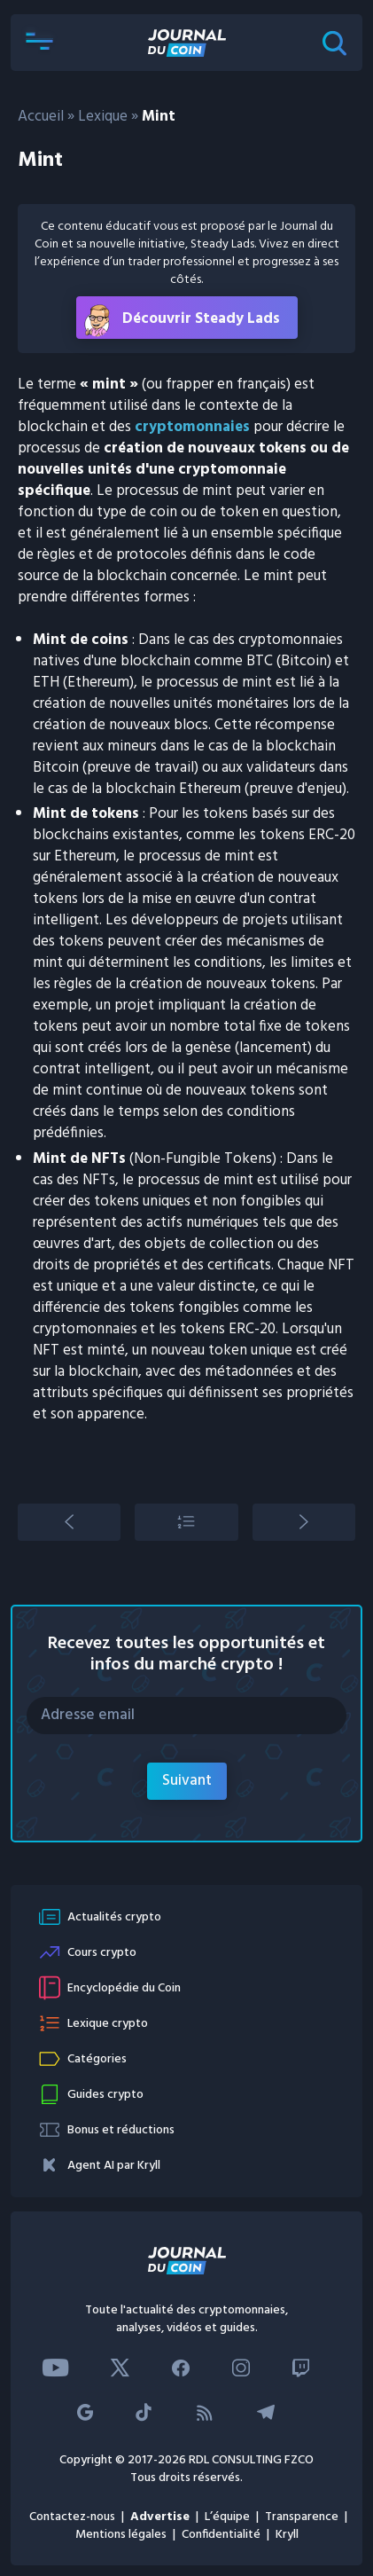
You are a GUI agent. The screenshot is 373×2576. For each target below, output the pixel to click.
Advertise (160, 2517)
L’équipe (227, 2517)
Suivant (187, 1781)
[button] (39, 42)
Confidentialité (221, 2535)
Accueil (41, 117)
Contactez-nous (72, 2517)
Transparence (301, 2517)
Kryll (287, 2535)
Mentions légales (121, 2535)
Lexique (103, 117)
